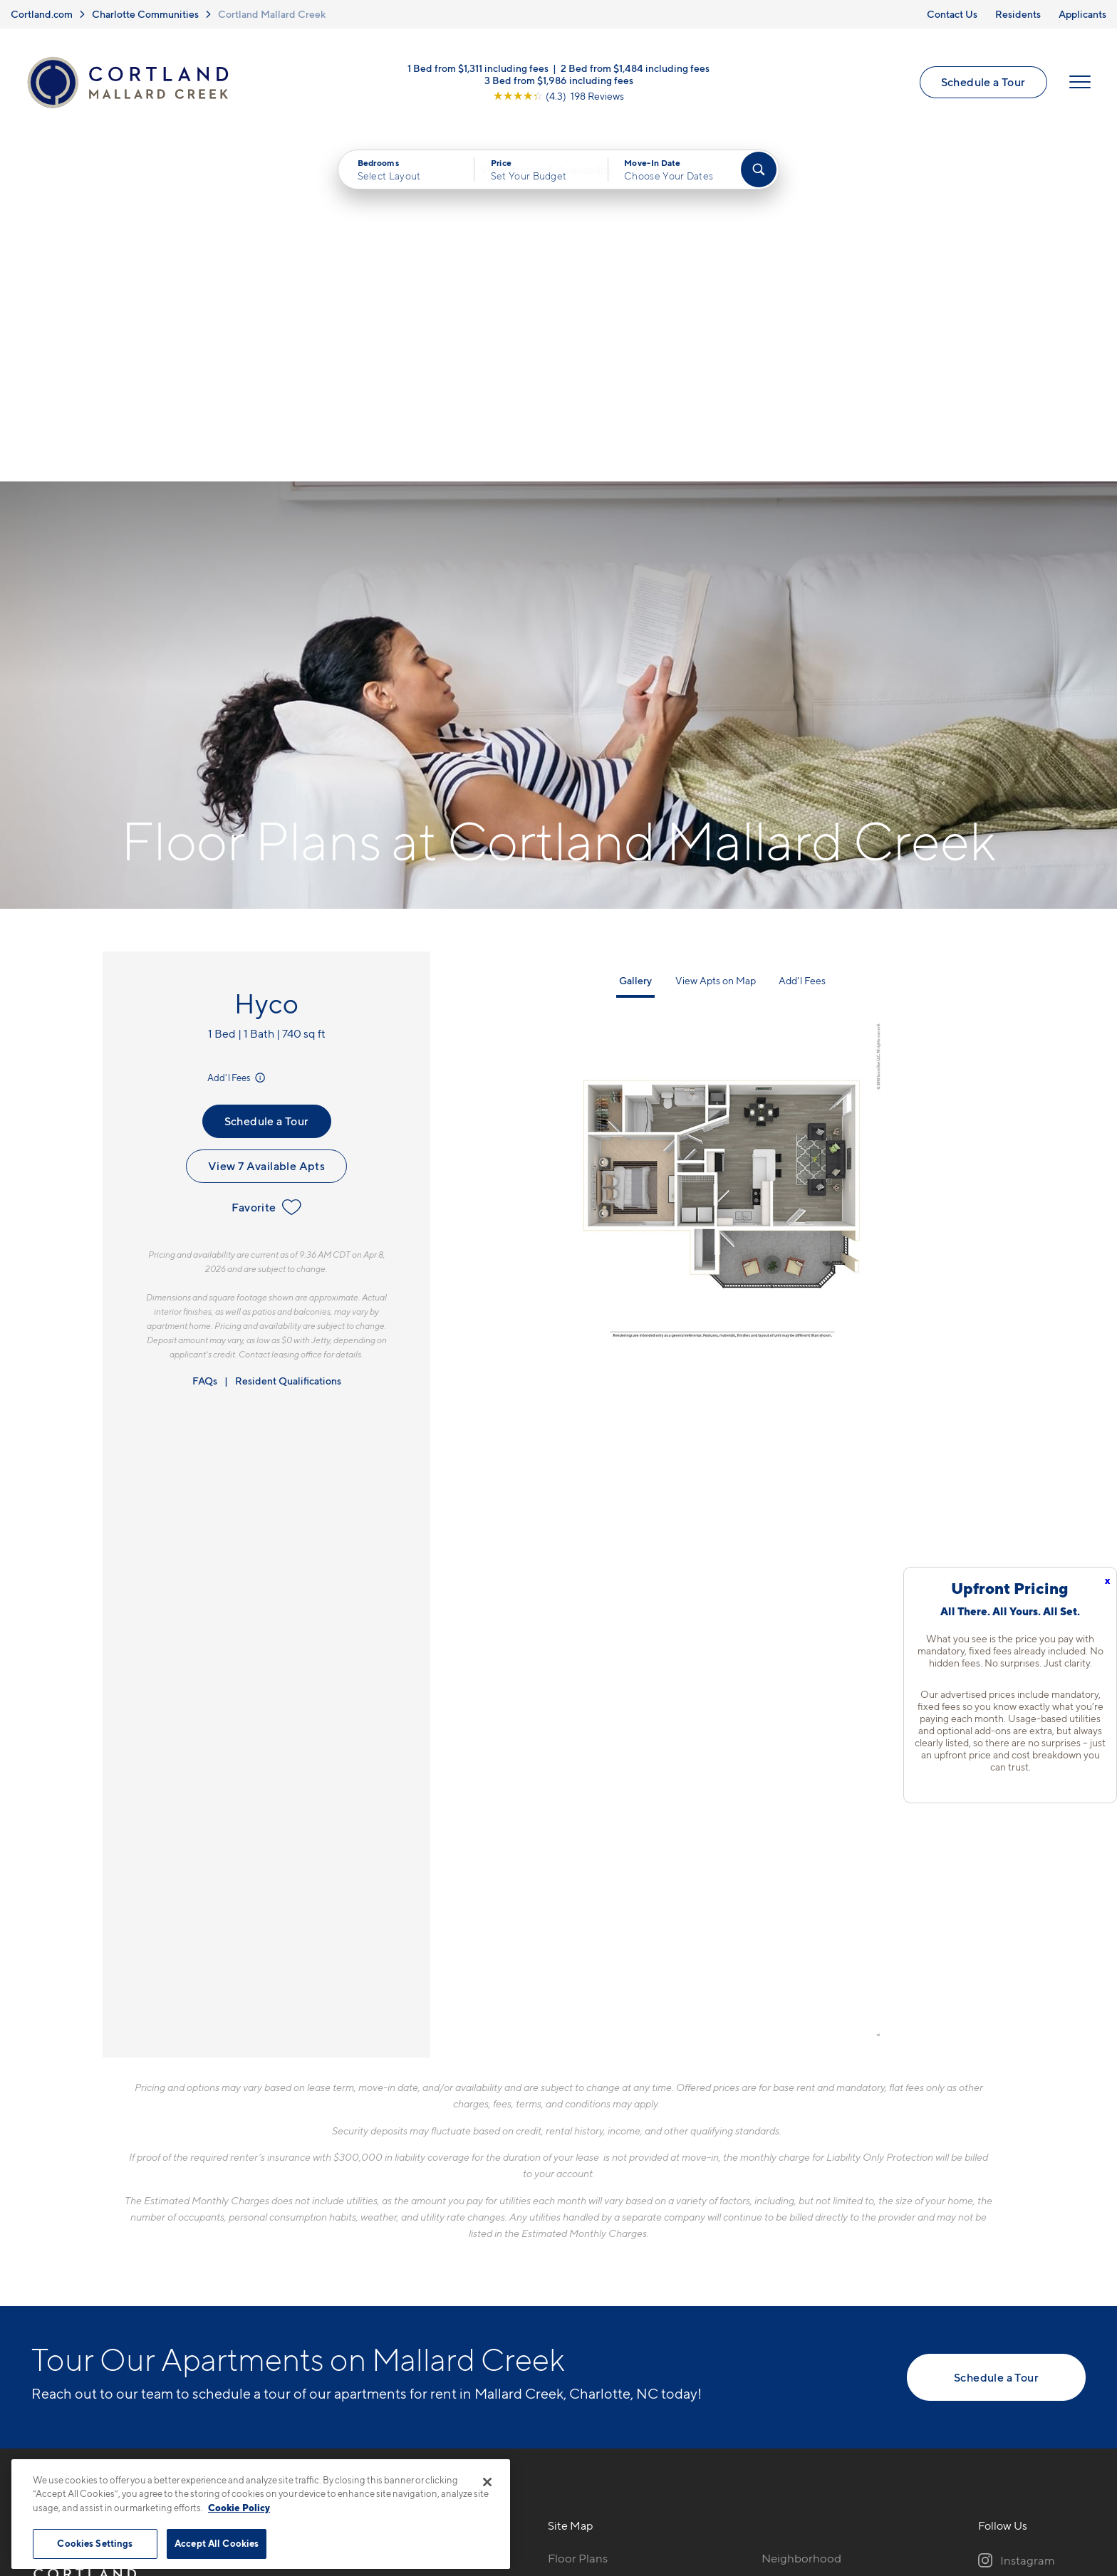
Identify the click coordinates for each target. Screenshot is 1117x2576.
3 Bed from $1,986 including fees (558, 83)
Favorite (266, 867)
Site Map (621, 2483)
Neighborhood (801, 2218)
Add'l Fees (237, 738)
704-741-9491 (310, 2218)
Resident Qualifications (288, 1042)
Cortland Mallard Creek (272, 14)
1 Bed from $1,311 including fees (478, 71)
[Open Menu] (1078, 85)
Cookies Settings (95, 2543)
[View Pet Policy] (393, 2296)
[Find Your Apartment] (758, 176)
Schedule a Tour (981, 85)
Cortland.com (42, 14)
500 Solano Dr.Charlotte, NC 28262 (329, 2252)
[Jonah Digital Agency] (1052, 2474)
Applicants (1082, 14)
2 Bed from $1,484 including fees (635, 71)
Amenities (575, 2318)
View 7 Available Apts (266, 826)
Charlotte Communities (145, 14)
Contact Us (952, 14)
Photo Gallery (585, 2293)
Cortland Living (589, 2343)
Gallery (635, 641)
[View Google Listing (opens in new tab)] (558, 99)
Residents (1018, 14)
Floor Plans (578, 2218)
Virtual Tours (581, 2268)
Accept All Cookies (217, 2543)
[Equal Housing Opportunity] (281, 2296)
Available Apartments (605, 2243)
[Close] (487, 2482)
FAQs (204, 1042)
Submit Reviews (555, 2483)
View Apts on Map (715, 641)
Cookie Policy (239, 2507)
